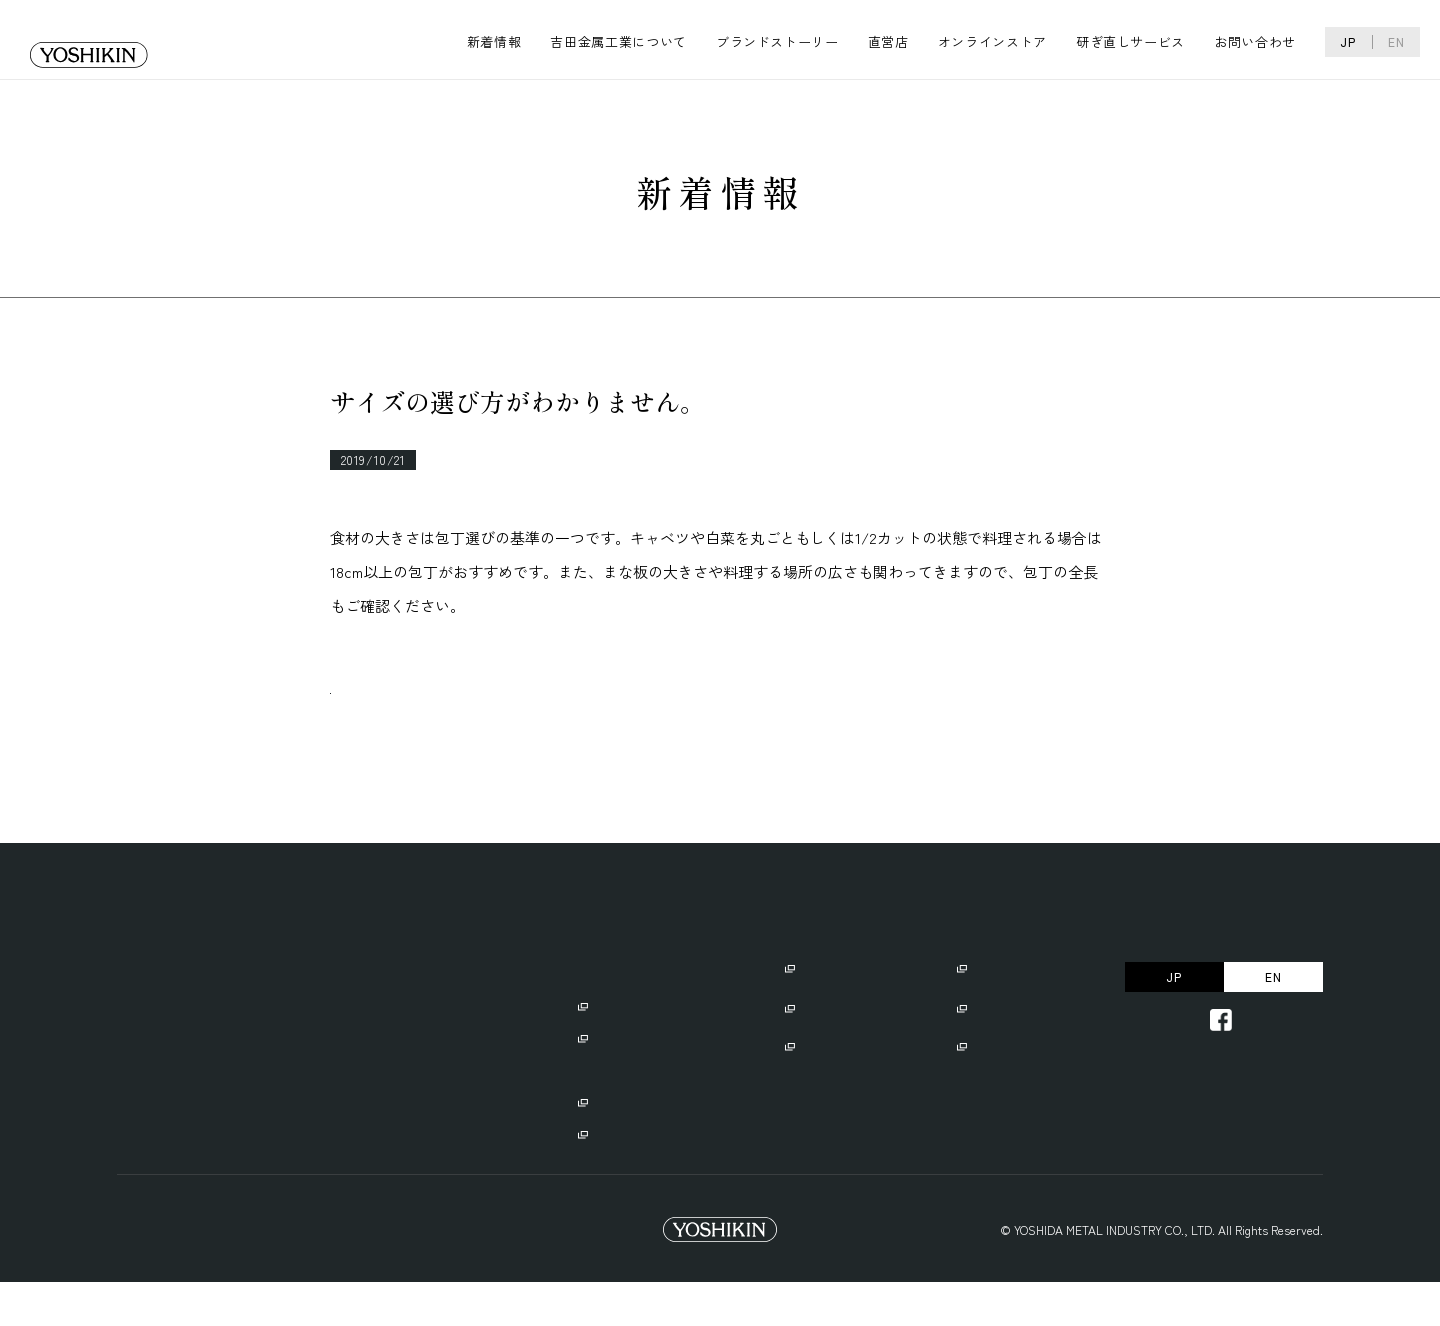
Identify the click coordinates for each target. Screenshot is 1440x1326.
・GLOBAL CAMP (623, 1144)
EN (1396, 41)
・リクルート (254, 1080)
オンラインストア (992, 41)
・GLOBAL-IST (617, 1080)
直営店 (888, 41)
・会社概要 (248, 1048)
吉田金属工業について (618, 41)
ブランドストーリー (777, 41)
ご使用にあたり (831, 1012)
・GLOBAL (605, 1048)
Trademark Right (349, 1273)
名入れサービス (831, 1052)
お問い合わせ (1255, 41)
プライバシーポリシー (182, 1273)
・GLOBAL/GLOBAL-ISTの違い (661, 1176)
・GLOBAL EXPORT (617, 1112)
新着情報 (494, 41)
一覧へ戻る (406, 713)
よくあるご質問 (1003, 1052)
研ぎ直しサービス (1130, 41)
